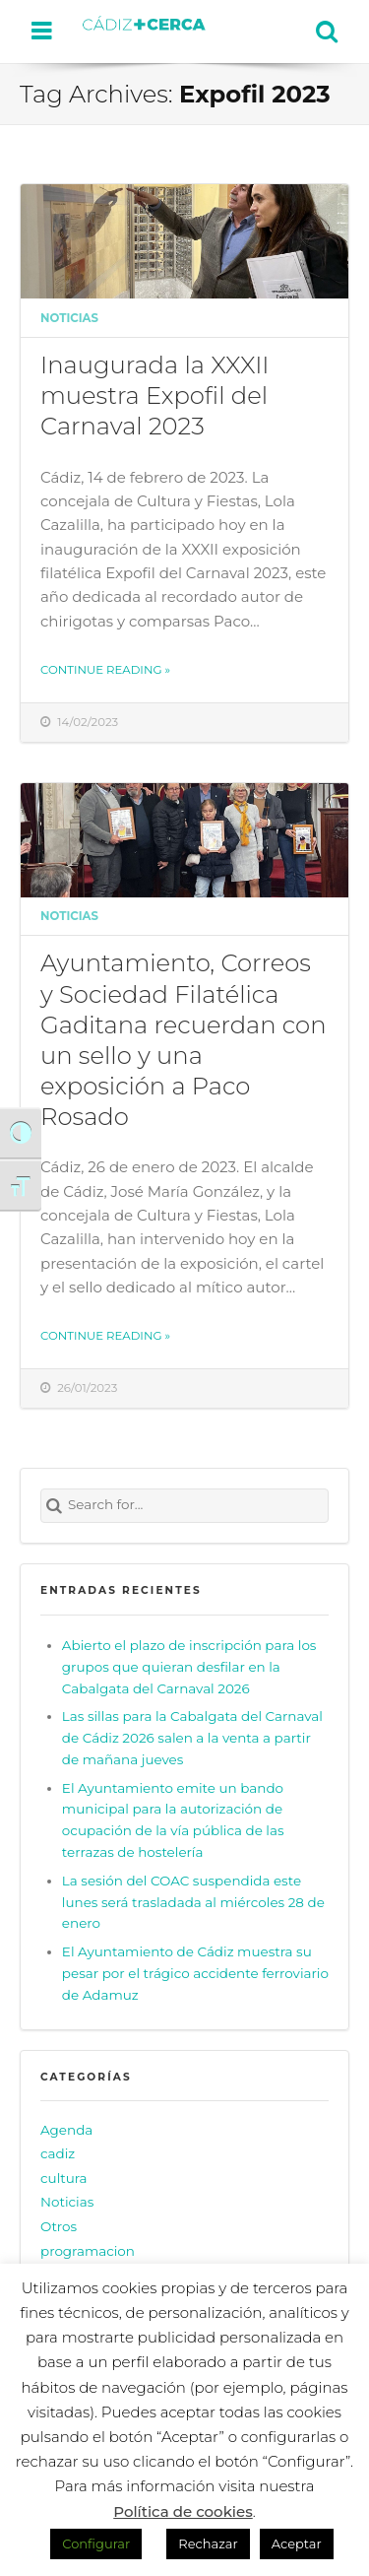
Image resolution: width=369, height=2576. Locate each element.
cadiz (57, 2153)
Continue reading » (105, 670)
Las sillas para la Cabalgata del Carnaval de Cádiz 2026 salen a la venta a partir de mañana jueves (192, 1737)
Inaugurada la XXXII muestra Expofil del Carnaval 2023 (155, 395)
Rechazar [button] (207, 2543)
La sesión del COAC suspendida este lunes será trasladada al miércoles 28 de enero (193, 1902)
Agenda (66, 2130)
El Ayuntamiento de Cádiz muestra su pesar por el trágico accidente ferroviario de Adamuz (195, 1973)
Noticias (69, 318)
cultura (64, 2178)
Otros (58, 2226)
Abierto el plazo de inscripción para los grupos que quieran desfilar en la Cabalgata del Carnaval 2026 (189, 1666)
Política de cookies (183, 2511)
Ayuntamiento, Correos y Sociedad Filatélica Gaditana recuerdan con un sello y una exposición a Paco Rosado (183, 1039)
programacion (87, 2251)
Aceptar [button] (297, 2543)
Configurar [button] (96, 2543)
